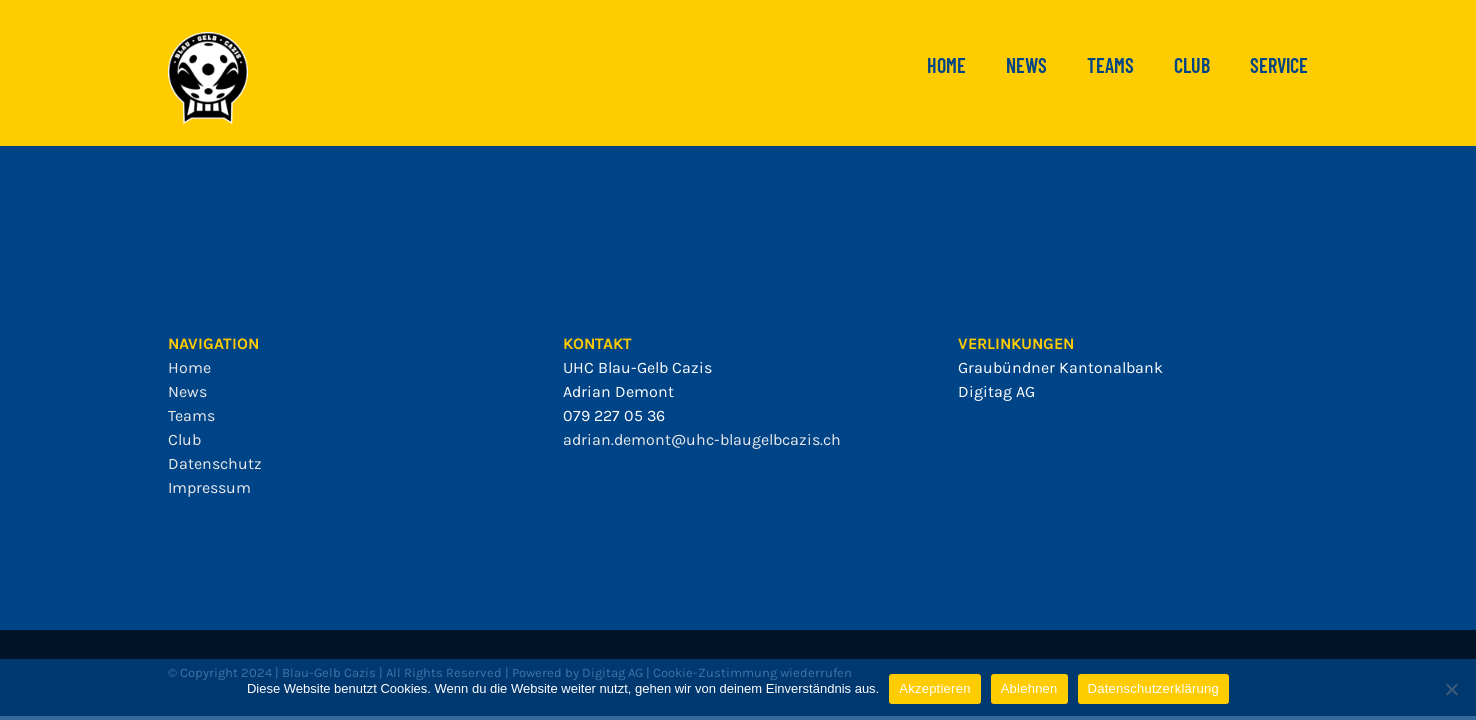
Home (189, 367)
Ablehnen (1029, 688)
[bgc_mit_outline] (208, 39)
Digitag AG (996, 391)
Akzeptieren (934, 688)
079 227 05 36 (614, 415)
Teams (191, 415)
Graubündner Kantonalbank (1060, 367)
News (187, 391)
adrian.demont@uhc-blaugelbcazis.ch (702, 439)
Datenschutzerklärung (1153, 688)
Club (184, 439)
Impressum (209, 487)
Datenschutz (215, 463)
